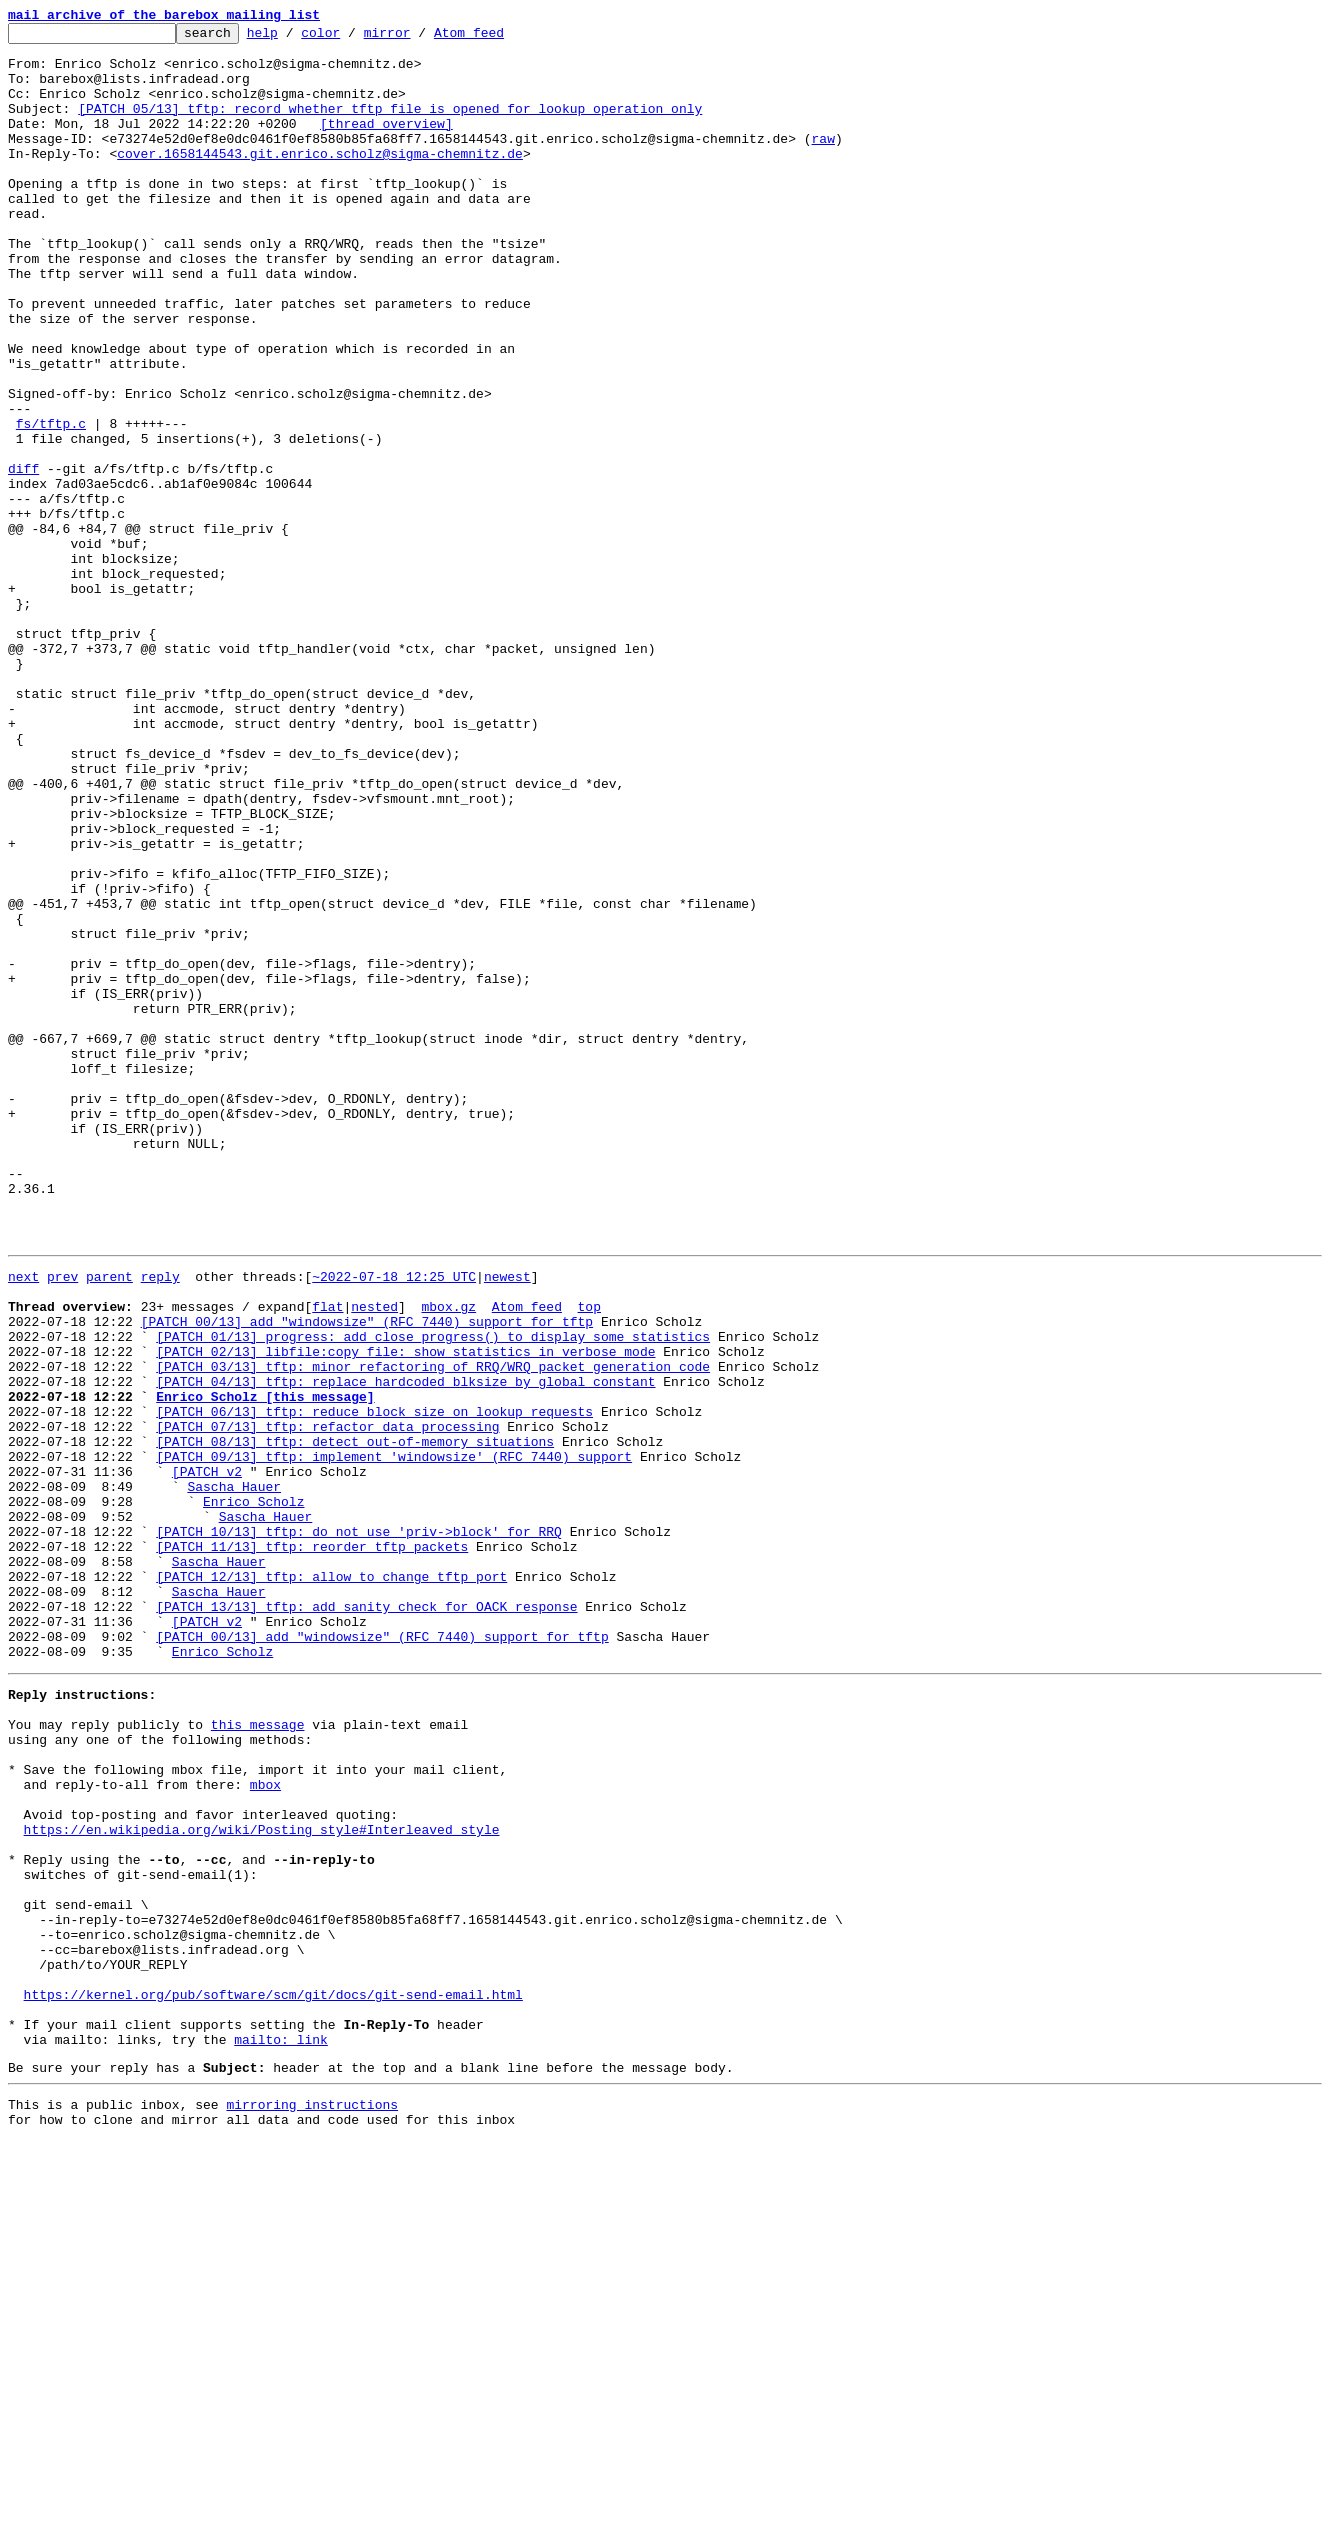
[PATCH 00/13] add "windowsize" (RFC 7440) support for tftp (367, 1576)
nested (374, 1558)
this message (258, 2054)
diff (23, 558)
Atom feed (500, 38)
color (351, 38)
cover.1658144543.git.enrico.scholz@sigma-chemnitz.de (320, 180)
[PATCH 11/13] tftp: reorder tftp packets (312, 1846)
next (23, 1522)
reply (160, 1522)
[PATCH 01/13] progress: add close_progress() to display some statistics (433, 1594)
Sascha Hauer (234, 1774)
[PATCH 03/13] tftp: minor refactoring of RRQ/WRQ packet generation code (433, 1630)
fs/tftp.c (51, 504)
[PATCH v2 (207, 1756)
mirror (418, 38)
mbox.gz (448, 1558)
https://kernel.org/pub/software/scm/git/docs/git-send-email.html (273, 2378)
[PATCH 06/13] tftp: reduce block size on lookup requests (374, 1684)
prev (62, 1522)
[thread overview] (386, 144)
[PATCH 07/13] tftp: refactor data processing (327, 1702)
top (588, 1558)
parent (109, 1522)
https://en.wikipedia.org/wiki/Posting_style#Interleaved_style (262, 2180)
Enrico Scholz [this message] (265, 1666)
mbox (265, 2126)
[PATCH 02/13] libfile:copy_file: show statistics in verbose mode (405, 1612)
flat (327, 1558)
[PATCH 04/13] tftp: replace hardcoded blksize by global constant (405, 1648)
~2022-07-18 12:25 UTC (394, 1522)
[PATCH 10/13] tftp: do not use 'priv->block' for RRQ (359, 1828)
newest (507, 1522)
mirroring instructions (312, 2503)
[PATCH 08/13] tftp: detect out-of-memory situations (355, 1720)
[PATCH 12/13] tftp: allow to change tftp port (331, 1882)
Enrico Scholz (253, 1792)
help (293, 38)
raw (822, 162)
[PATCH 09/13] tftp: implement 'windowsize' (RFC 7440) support (394, 1738)
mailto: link (281, 2432)
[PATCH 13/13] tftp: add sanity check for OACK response (366, 1918)
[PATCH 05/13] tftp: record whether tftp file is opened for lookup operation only (390, 126)
